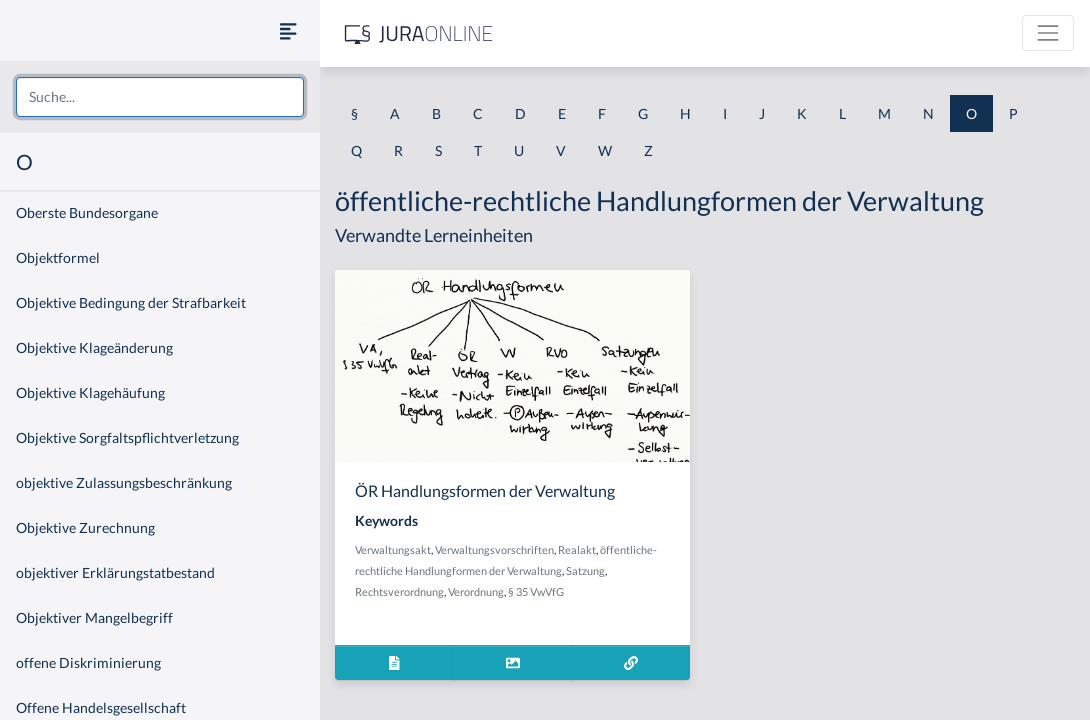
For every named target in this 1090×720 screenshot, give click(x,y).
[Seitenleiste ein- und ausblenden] (288, 30)
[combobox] (160, 97)
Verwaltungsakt (393, 549)
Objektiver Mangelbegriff (94, 617)
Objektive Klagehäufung (90, 392)
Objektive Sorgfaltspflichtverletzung (127, 437)
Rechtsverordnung (399, 591)
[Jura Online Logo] (419, 33)
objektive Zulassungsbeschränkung (124, 482)
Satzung (585, 570)
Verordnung (476, 591)
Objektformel (58, 257)
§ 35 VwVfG (536, 591)
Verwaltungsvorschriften (494, 549)
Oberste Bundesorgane (87, 212)
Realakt (577, 549)
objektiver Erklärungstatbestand (115, 572)
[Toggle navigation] (1048, 33)
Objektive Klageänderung (94, 347)
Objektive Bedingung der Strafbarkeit (131, 302)
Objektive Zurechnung (85, 527)
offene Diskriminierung (88, 662)
